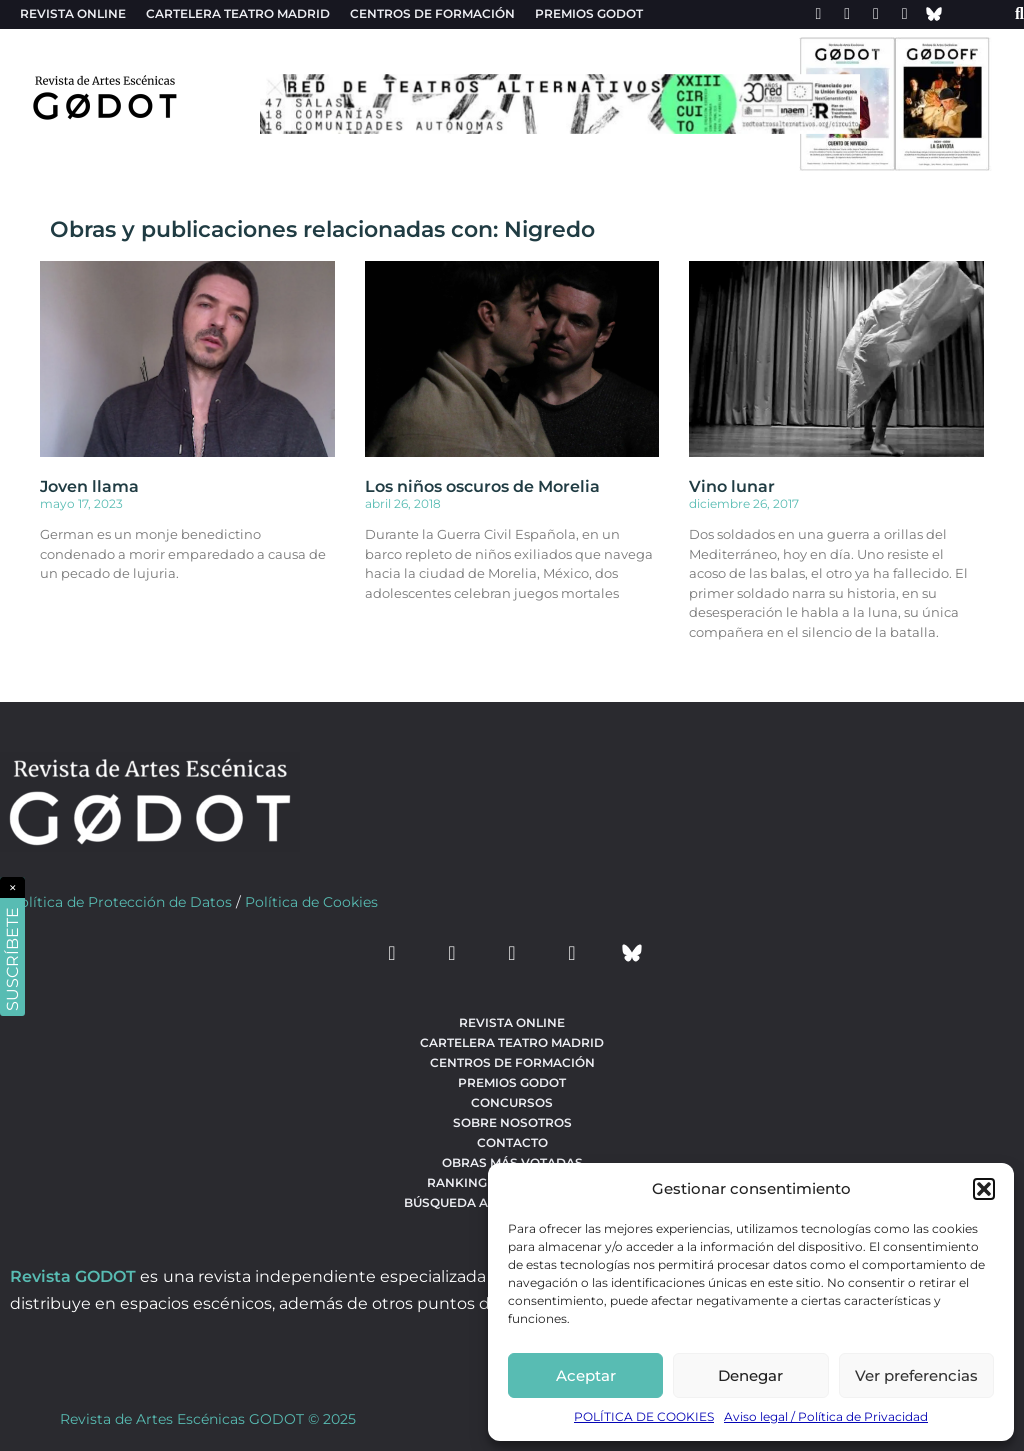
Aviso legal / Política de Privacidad (826, 1416)
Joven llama (89, 486)
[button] (984, 1189)
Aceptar (586, 1375)
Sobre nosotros (512, 1122)
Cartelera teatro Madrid (238, 13)
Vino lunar (732, 486)
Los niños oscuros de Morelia (482, 486)
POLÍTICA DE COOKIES (644, 1416)
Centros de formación (432, 13)
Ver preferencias (916, 1375)
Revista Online (73, 13)
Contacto (512, 1142)
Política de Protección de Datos (121, 902)
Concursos (512, 1102)
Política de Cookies (311, 902)
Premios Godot (589, 13)
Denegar (750, 1375)
